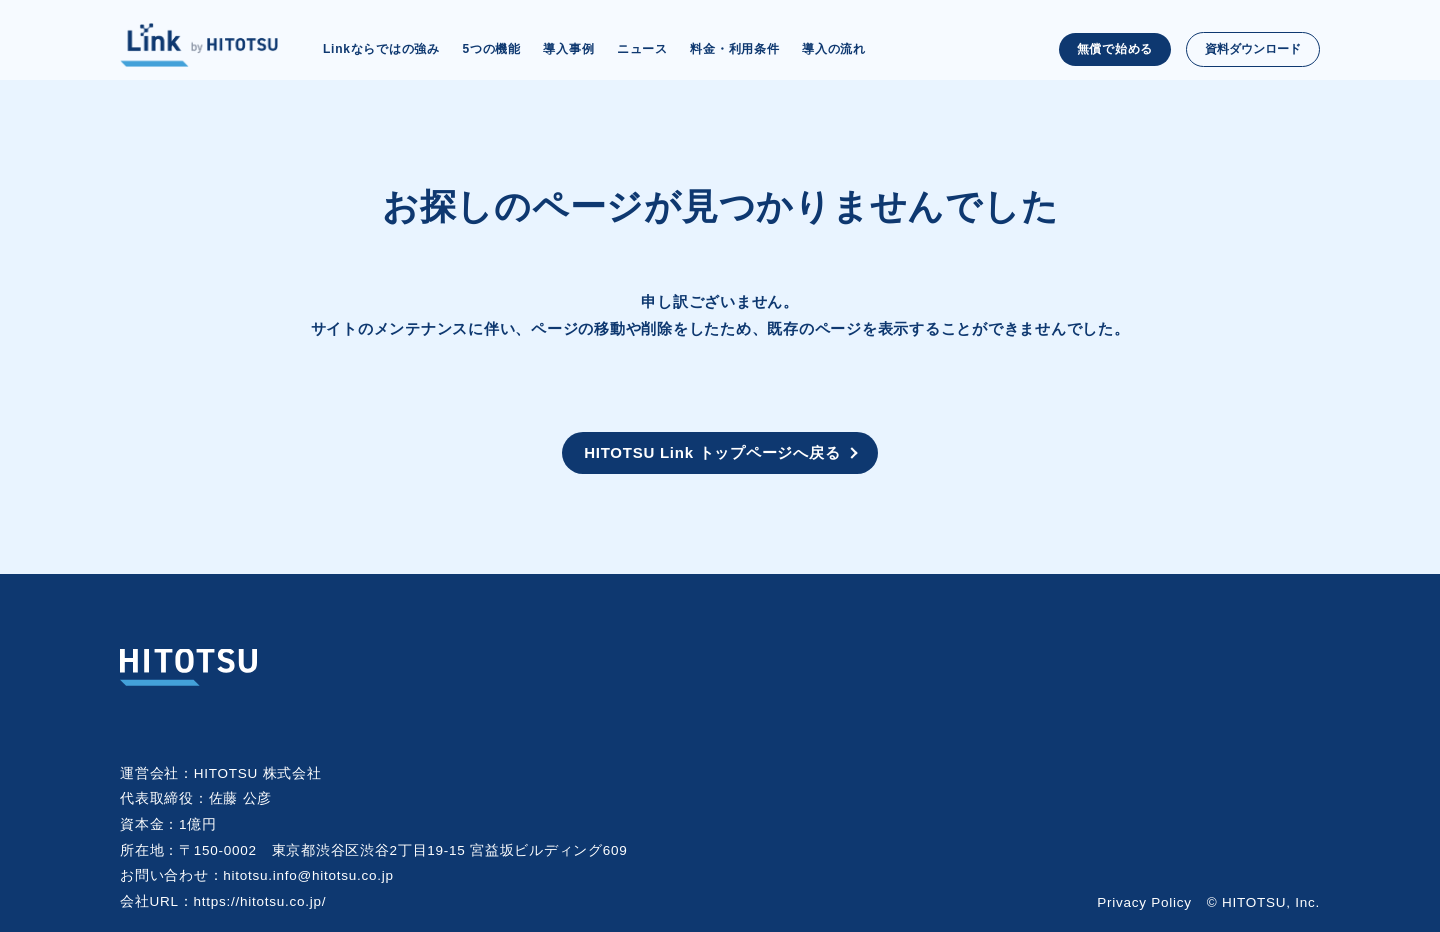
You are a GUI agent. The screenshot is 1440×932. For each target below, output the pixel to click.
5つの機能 (491, 49)
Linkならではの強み (381, 49)
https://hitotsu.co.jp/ (260, 901)
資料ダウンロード (1253, 49)
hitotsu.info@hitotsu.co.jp (308, 875)
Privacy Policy (1144, 902)
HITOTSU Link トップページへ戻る (712, 452)
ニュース (642, 49)
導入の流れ (834, 49)
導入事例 (568, 49)
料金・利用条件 (734, 49)
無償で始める (1115, 49)
